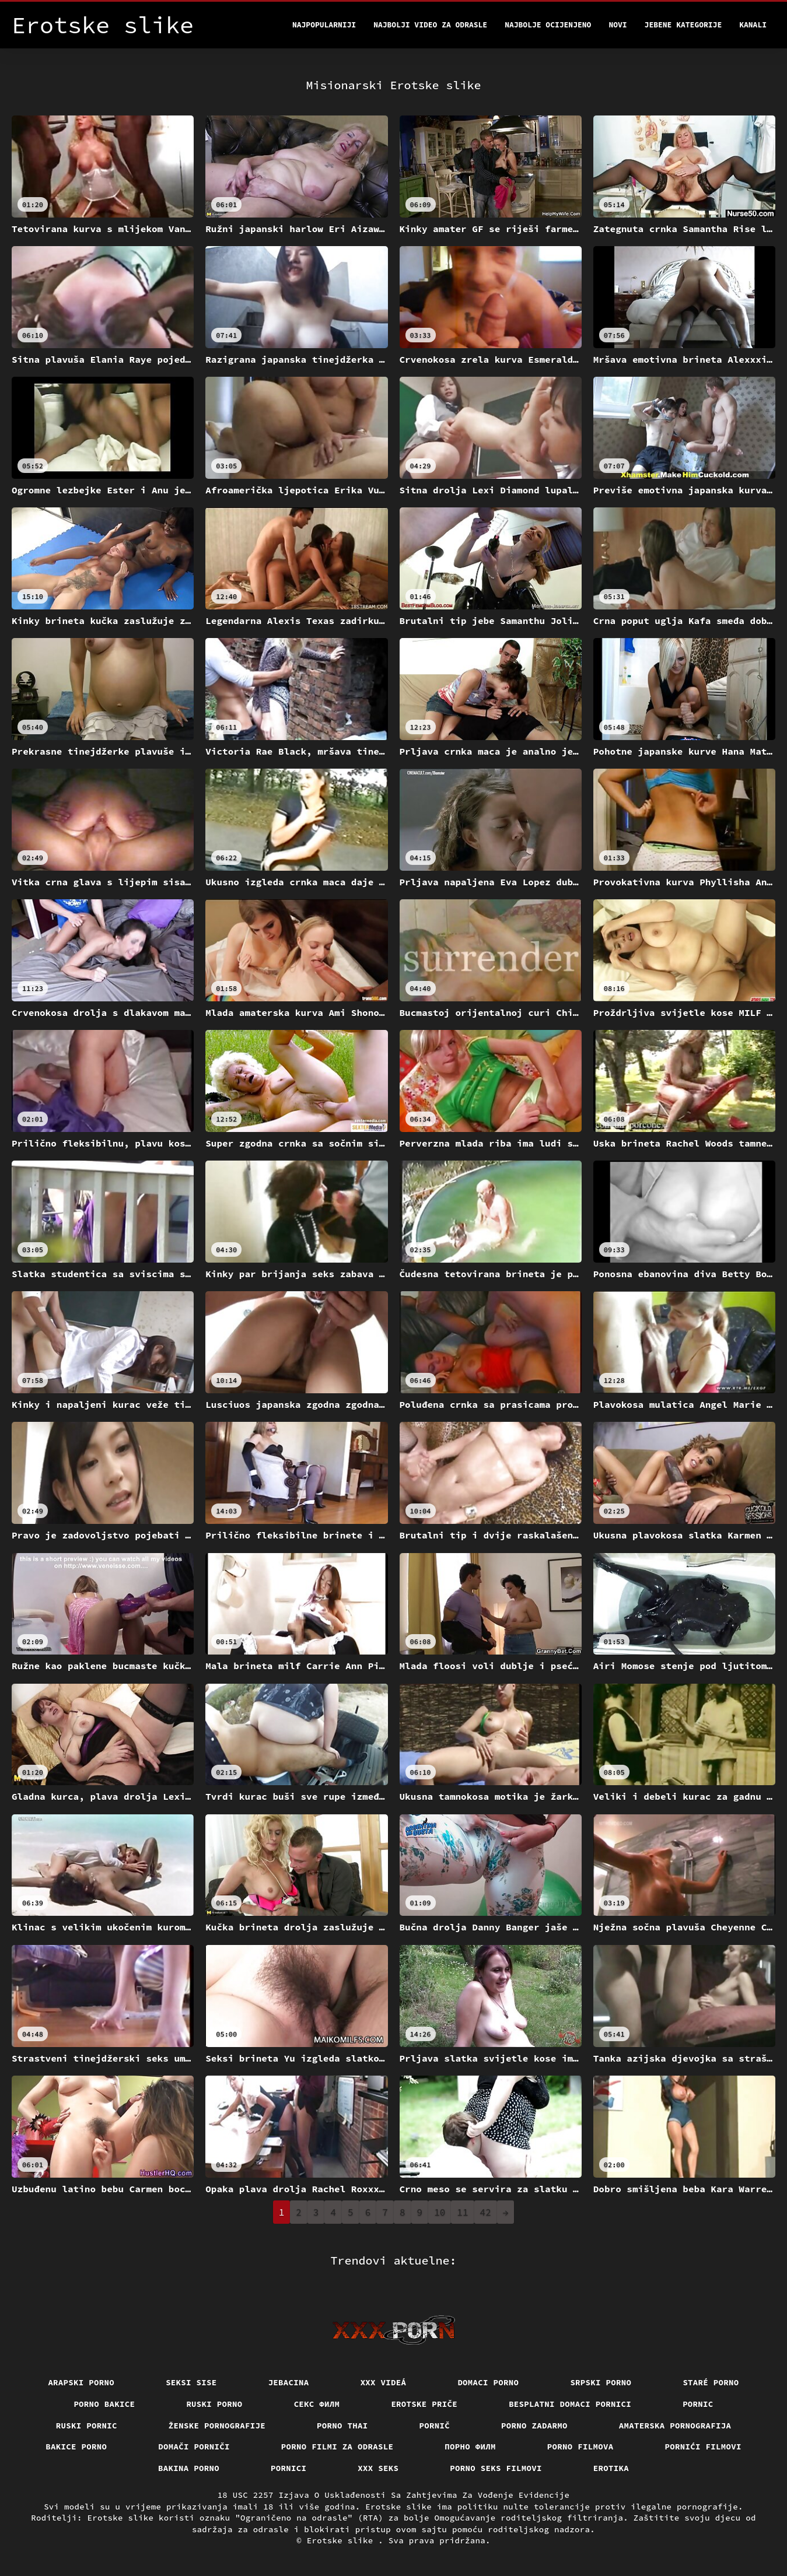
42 (485, 2212)
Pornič (434, 2425)
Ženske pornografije (217, 2425)
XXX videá (384, 2382)
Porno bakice (104, 2404)
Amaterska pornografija (675, 2425)
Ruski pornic (86, 2425)
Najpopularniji (324, 25)
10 (439, 2212)
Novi (617, 25)
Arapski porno (81, 2382)
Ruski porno (214, 2404)
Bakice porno (76, 2446)
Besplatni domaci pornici (570, 2404)
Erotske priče (424, 2404)
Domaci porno (488, 2382)
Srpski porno (600, 2382)
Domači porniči (194, 2446)
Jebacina (288, 2382)
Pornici (288, 2468)
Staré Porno (711, 2382)
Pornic (698, 2404)
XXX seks (378, 2468)
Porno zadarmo (534, 2425)
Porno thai (342, 2425)
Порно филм (470, 2446)
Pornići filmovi (703, 2446)
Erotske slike (343, 2540)
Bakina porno (188, 2468)
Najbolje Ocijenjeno (548, 25)
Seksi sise (191, 2382)
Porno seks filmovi (496, 2468)
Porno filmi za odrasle (337, 2446)
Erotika (611, 2468)
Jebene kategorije (683, 25)
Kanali (753, 25)
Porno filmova (580, 2446)
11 (462, 2212)
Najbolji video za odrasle (430, 25)
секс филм (317, 2404)
